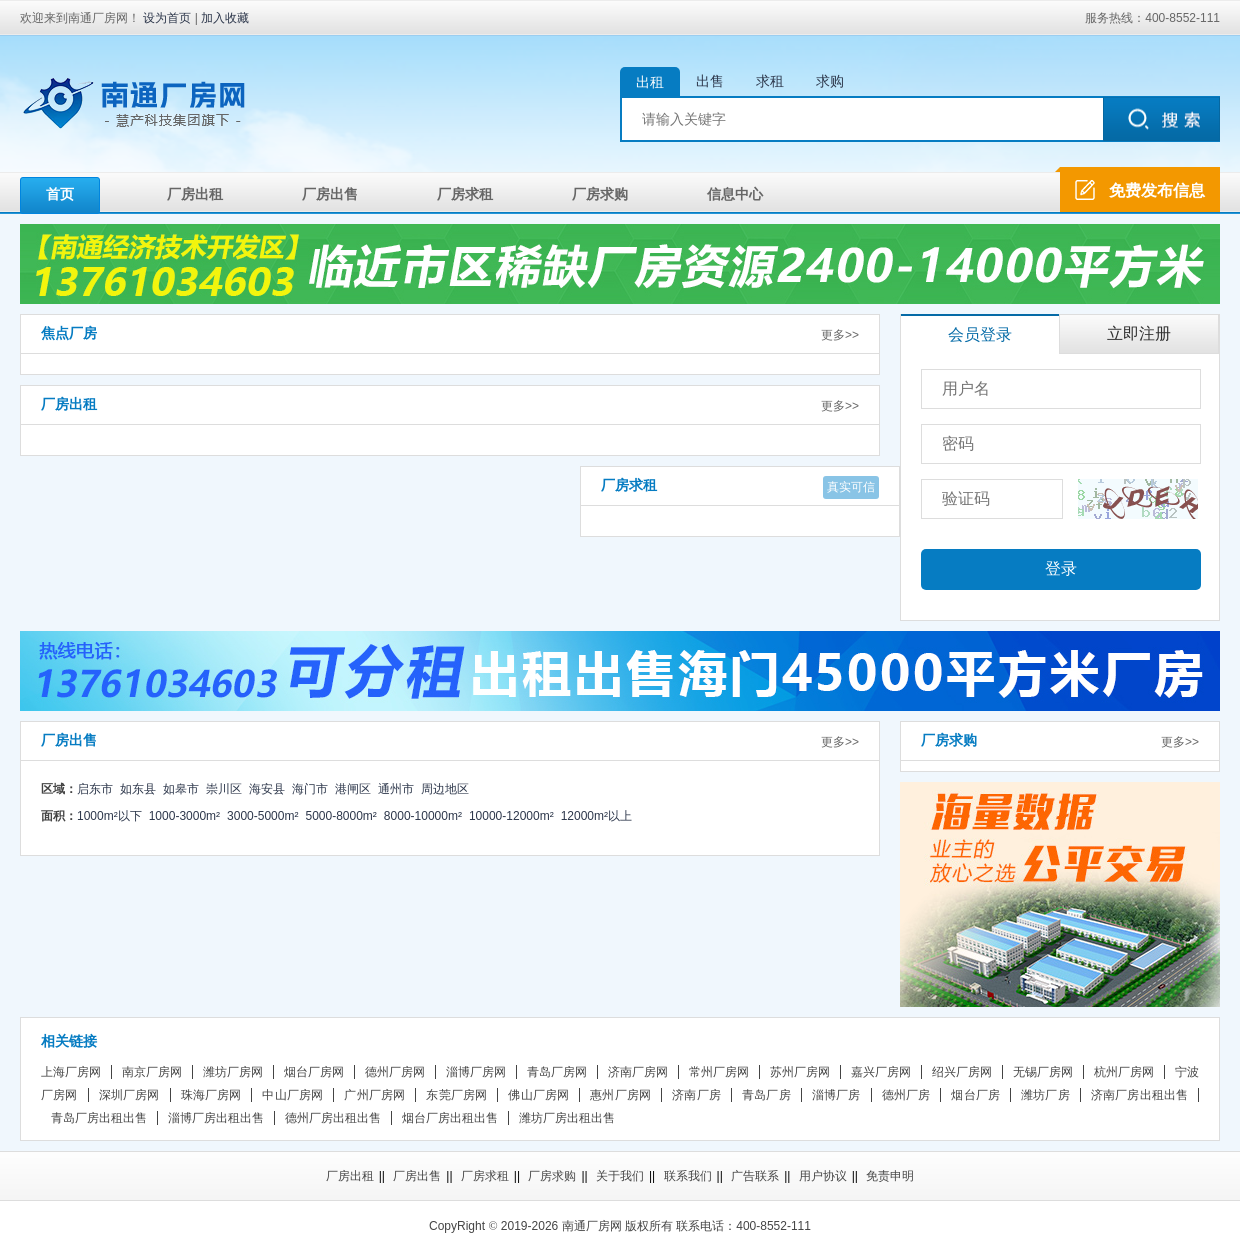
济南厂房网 (638, 1072)
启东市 (95, 789)
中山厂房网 (292, 1095)
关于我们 (620, 1176)
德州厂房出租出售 (333, 1118)
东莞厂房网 (456, 1095)
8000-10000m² (423, 816)
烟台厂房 (975, 1095)
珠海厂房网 (211, 1095)
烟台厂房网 (314, 1072)
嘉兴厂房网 (881, 1072)
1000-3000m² (184, 816)
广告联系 (755, 1176)
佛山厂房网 (538, 1095)
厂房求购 (600, 194)
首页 (60, 194)
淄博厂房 (836, 1095)
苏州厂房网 (800, 1072)
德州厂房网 (395, 1072)
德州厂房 (906, 1095)
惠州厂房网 (620, 1095)
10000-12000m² (511, 816)
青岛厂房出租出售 (99, 1118)
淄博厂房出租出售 (216, 1118)
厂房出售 (330, 194)
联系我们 (688, 1176)
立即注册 (1139, 333)
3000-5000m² (262, 816)
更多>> (840, 335)
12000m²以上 (596, 816)
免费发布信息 (1157, 190)
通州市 (396, 789)
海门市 (310, 789)
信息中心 (735, 194)
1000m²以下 (109, 816)
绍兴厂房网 (962, 1072)
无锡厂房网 (1043, 1072)
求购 (830, 81)
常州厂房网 (719, 1072)
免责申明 (890, 1176)
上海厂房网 (71, 1072)
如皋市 (181, 789)
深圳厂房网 (129, 1095)
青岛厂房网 (557, 1072)
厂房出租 (195, 194)
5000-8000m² (340, 816)
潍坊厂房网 (233, 1072)
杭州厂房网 (1124, 1072)
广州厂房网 (374, 1095)
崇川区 (224, 789)
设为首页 (167, 18)
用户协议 (823, 1176)
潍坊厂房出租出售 (567, 1118)
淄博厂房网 (476, 1072)
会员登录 (980, 334)
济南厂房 (696, 1095)
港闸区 (353, 789)
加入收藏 (225, 18)
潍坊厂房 (1045, 1095)
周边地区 (445, 789)
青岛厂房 (766, 1095)
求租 (770, 81)
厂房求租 (465, 194)
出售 (710, 81)
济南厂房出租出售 (1139, 1095)
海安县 (267, 789)
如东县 (138, 789)
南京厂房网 (152, 1072)
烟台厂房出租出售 (450, 1118)
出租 (650, 82)
